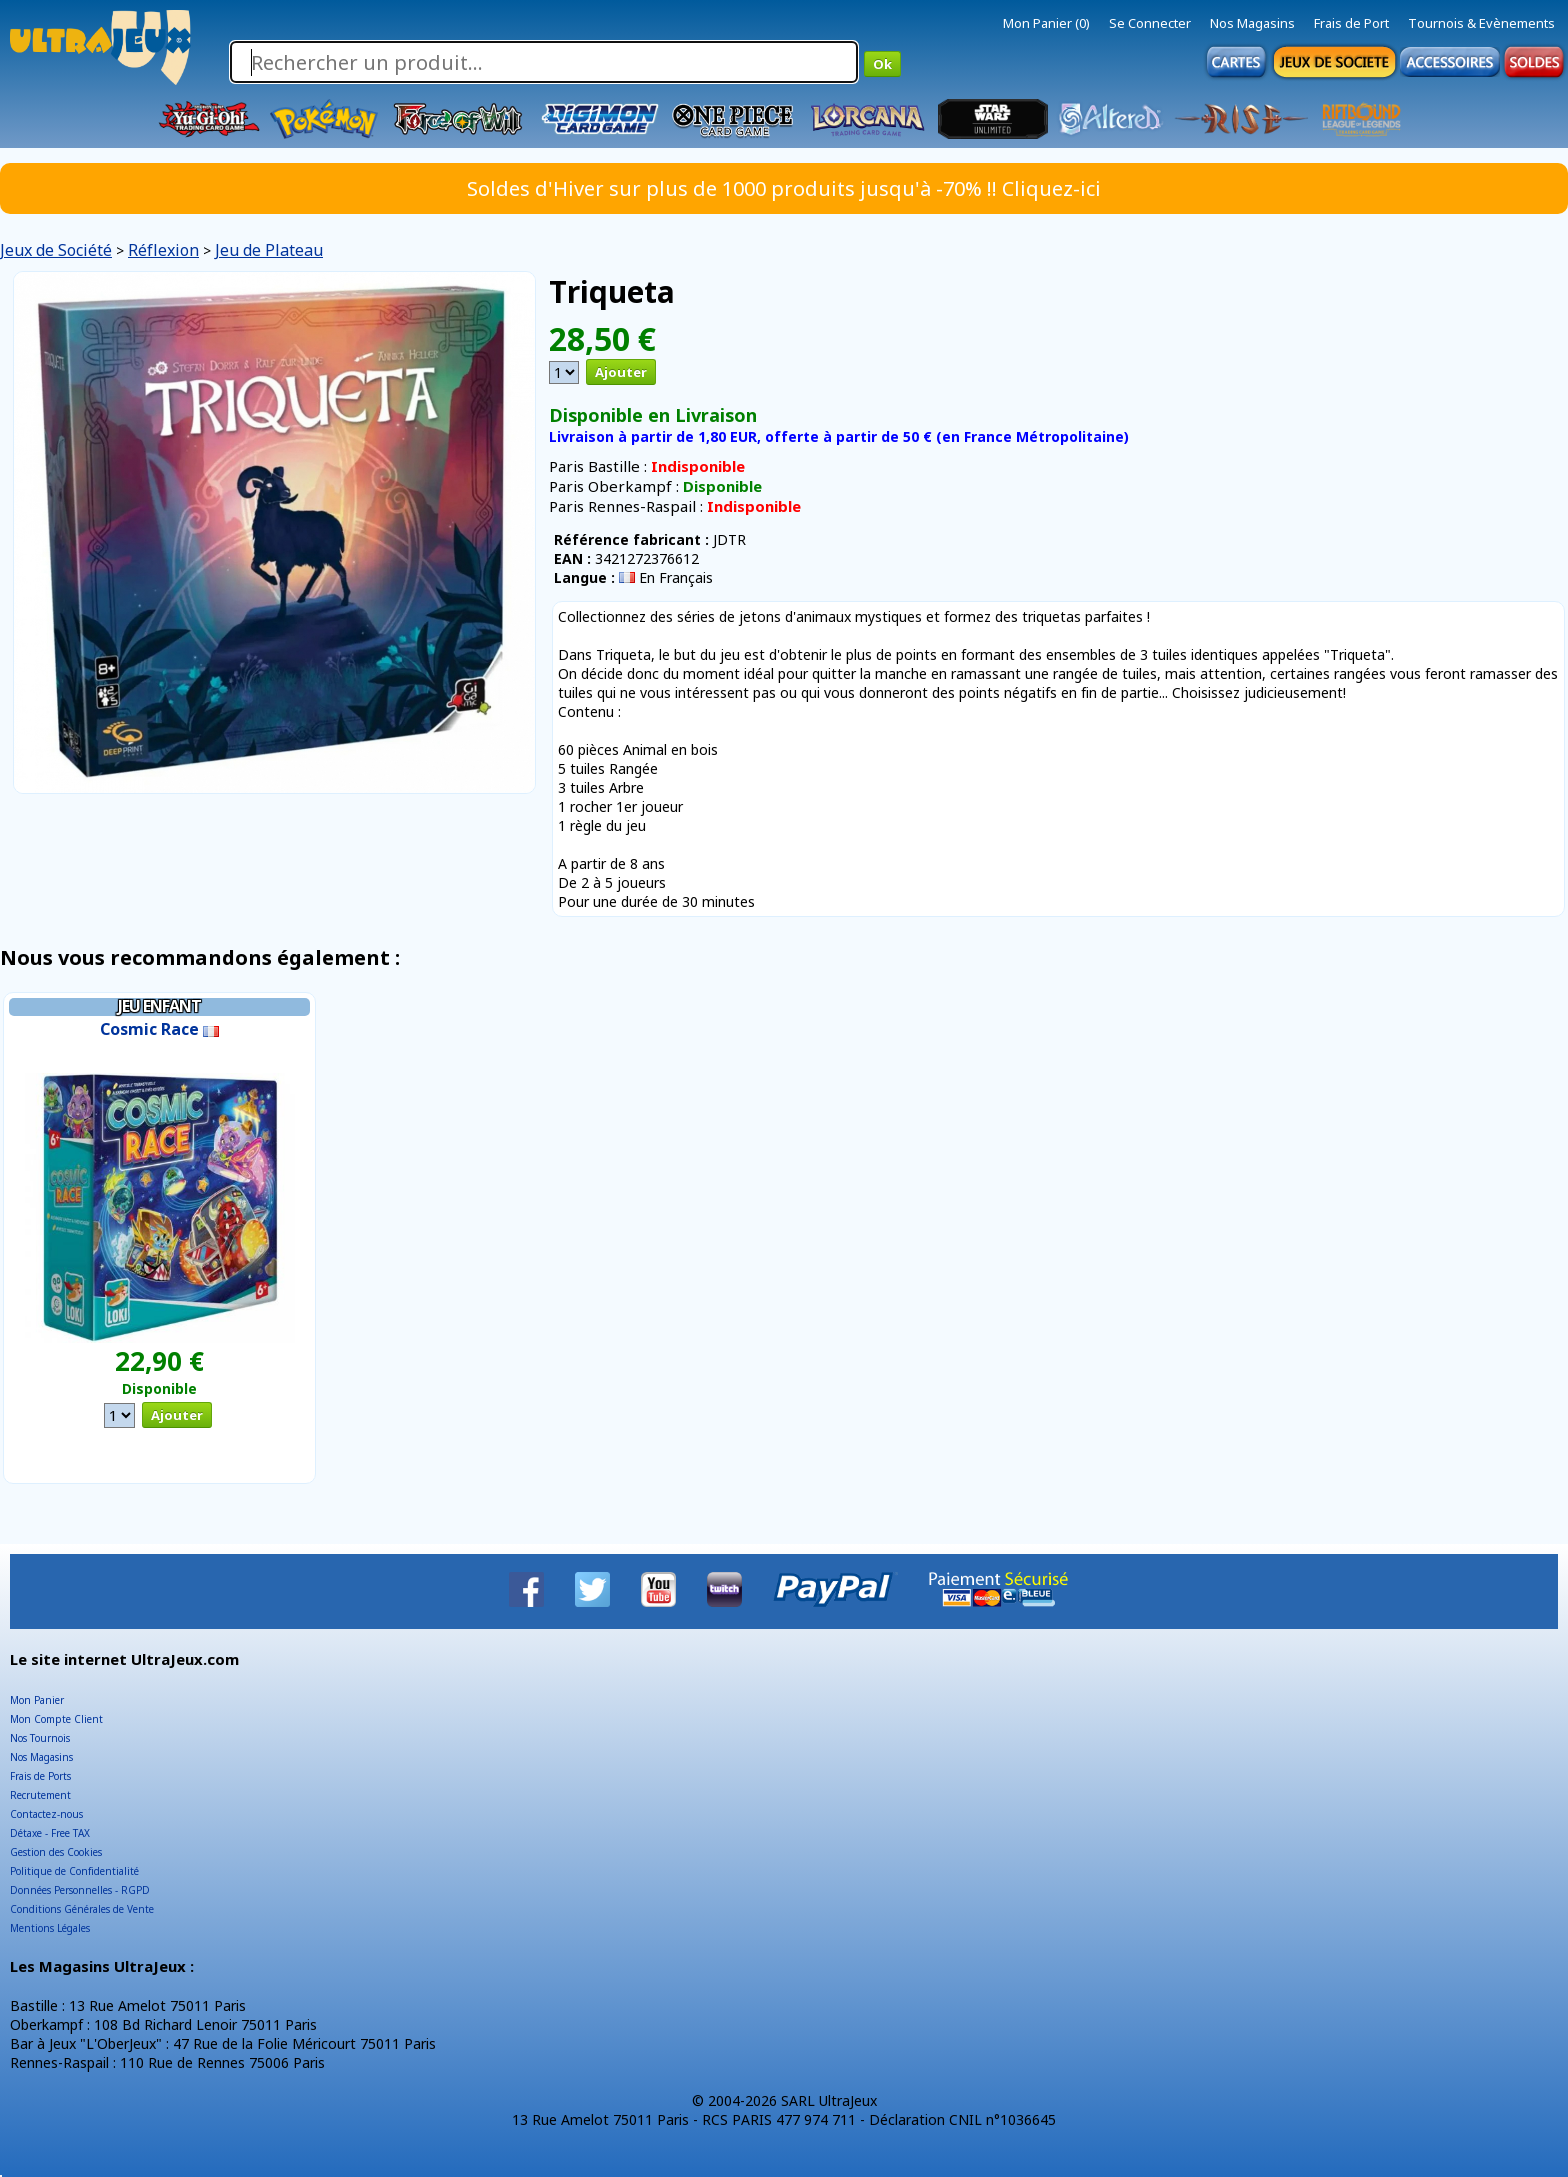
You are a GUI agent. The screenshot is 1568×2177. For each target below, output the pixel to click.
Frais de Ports (40, 1776)
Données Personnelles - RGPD (80, 1890)
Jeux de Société (56, 250)
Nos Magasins (1252, 23)
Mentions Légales (50, 1928)
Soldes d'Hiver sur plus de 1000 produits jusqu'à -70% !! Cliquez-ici (784, 188)
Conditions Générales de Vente (82, 1909)
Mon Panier (37, 1700)
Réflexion (163, 250)
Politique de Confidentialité (74, 1871)
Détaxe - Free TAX (50, 1833)
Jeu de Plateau (269, 250)
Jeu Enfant (159, 1006)
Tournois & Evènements (1481, 23)
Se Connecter (1150, 23)
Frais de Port (1351, 23)
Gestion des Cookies (56, 1852)
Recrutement (40, 1795)
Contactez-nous (46, 1814)
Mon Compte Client (56, 1719)
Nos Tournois (40, 1738)
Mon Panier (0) (1046, 23)
